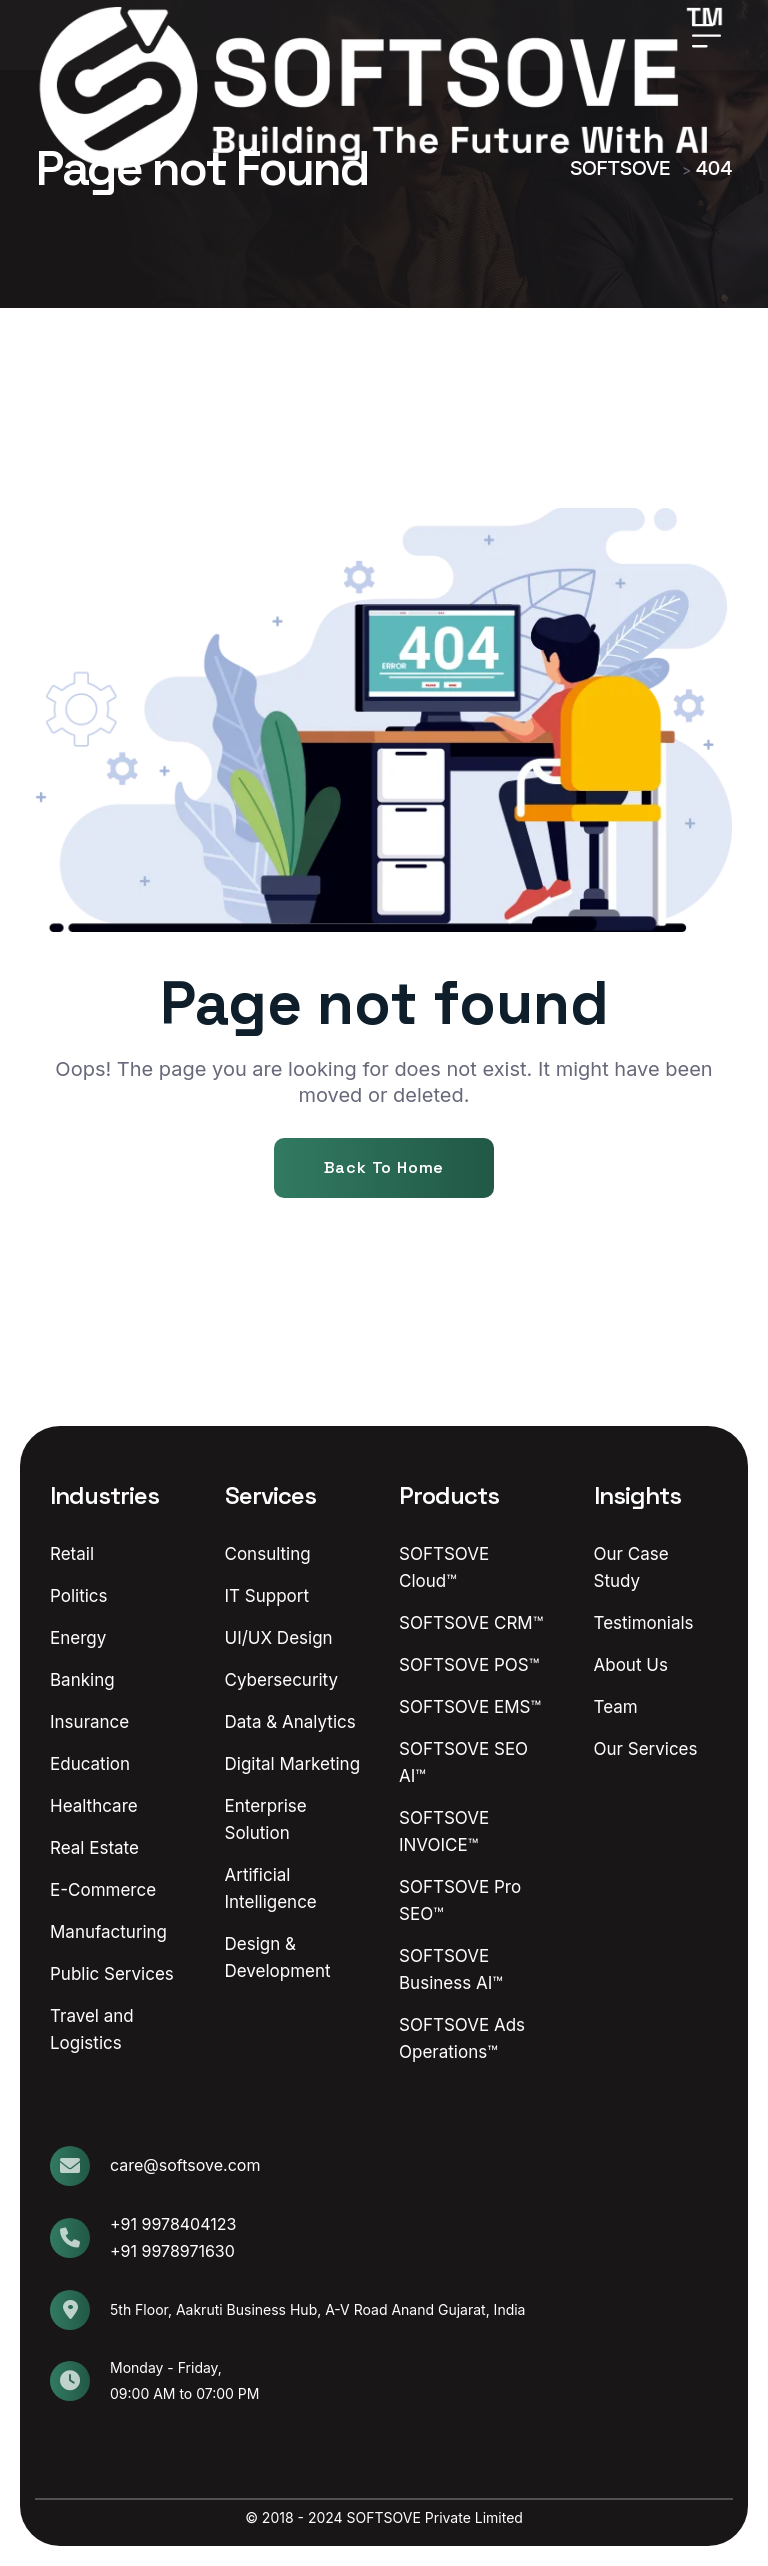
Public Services (112, 1974)
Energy (78, 1638)
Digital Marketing (293, 1764)
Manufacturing (108, 1932)
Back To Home (384, 1167)
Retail (72, 1554)
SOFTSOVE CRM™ (471, 1623)
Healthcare (94, 1806)
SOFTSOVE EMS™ (470, 1707)
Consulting (268, 1554)
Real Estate (94, 1848)
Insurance (89, 1722)
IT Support (267, 1596)
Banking (82, 1680)
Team (616, 1707)
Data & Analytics (290, 1722)
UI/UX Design (279, 1638)
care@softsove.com (185, 2165)
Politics (79, 1596)
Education (90, 1764)
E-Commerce (103, 1890)
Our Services (646, 1749)
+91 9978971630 (172, 2251)
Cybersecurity (282, 1680)
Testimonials (644, 1623)
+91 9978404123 (173, 2224)
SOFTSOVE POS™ (469, 1665)
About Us (631, 1665)
